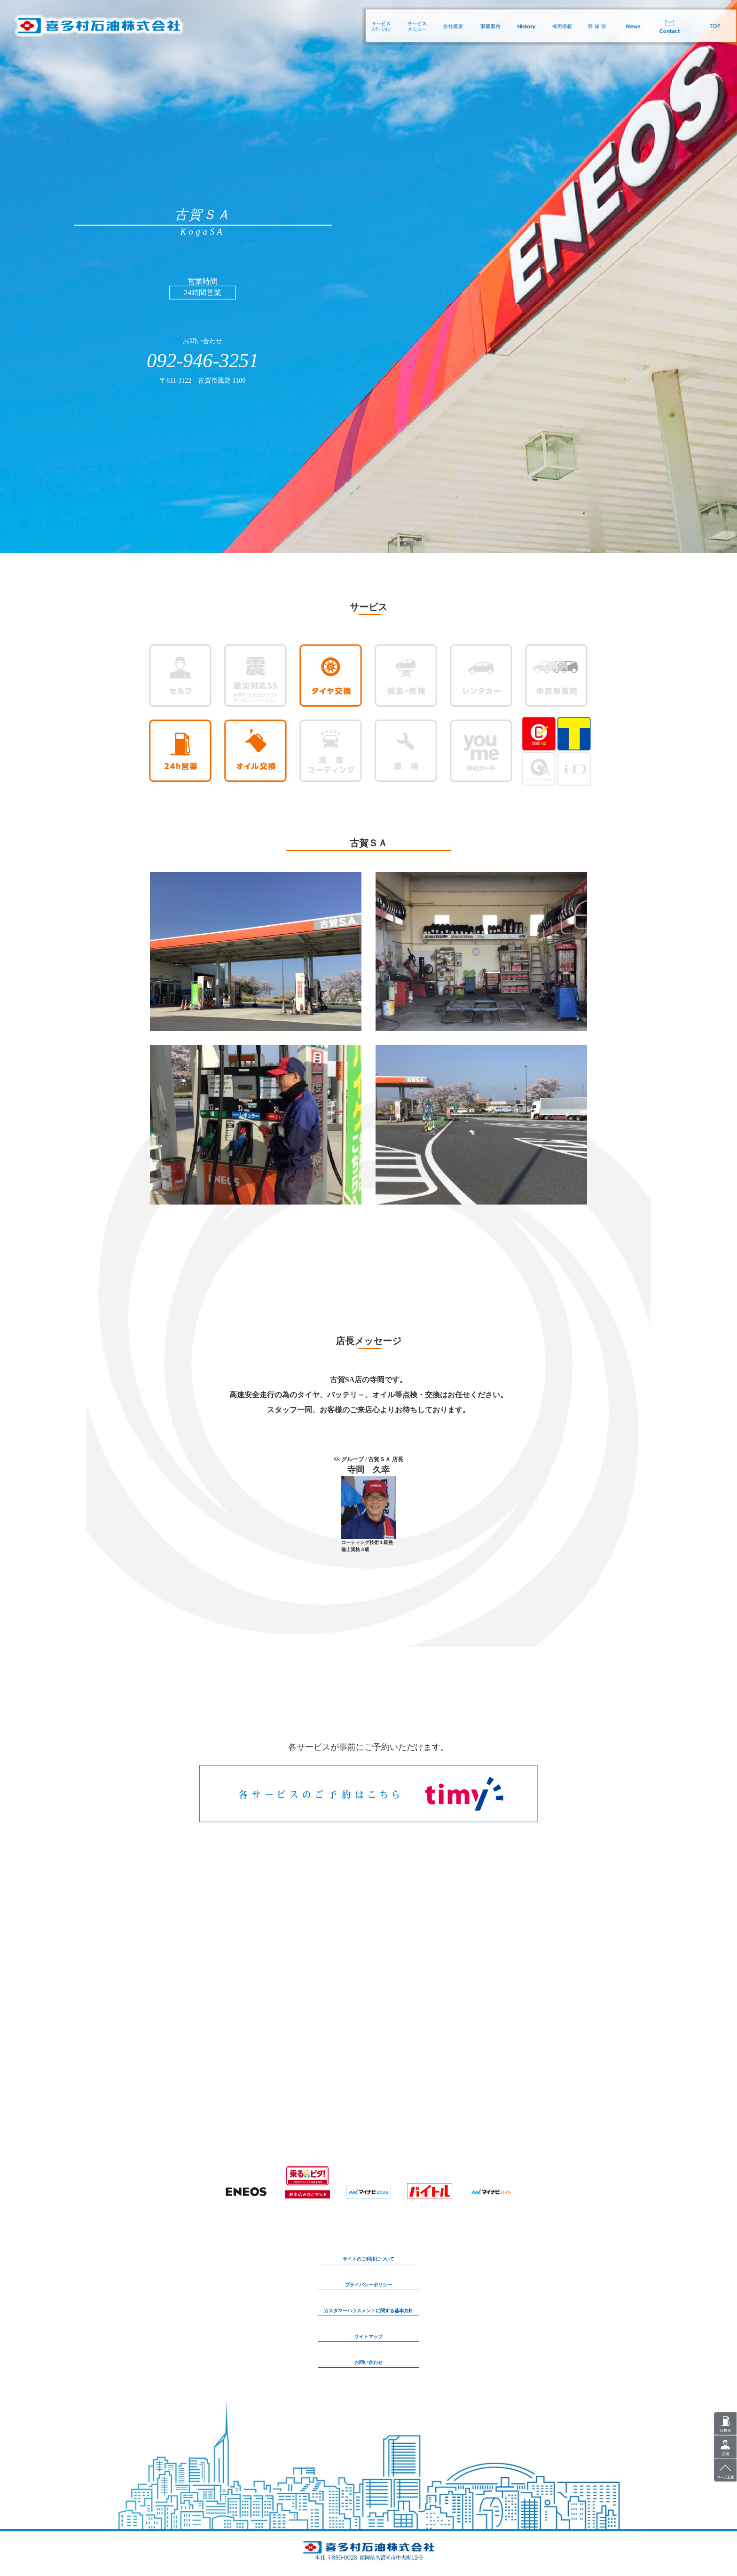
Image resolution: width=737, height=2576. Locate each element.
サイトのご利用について (368, 2258)
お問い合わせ (368, 2362)
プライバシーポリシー (368, 2284)
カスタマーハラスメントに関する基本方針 (368, 2310)
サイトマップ (368, 2336)
